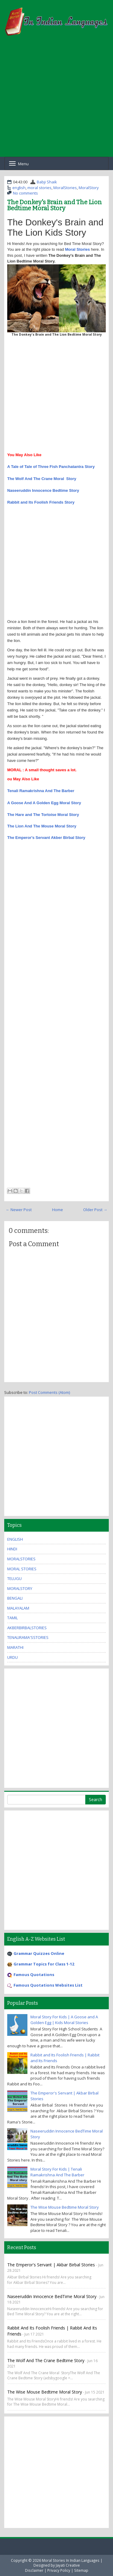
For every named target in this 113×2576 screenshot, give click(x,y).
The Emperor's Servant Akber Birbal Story (46, 837)
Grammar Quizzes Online (39, 1953)
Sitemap (81, 2570)
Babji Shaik (47, 182)
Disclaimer (34, 2570)
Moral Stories (77, 249)
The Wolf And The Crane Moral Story (41, 478)
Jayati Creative (68, 2565)
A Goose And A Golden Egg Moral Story (44, 803)
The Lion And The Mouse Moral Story (41, 826)
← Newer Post (19, 1209)
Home (57, 1209)
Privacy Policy (58, 2570)
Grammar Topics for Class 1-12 (44, 1964)
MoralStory (89, 187)
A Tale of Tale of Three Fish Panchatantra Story (51, 466)
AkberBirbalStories (27, 1627)
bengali (15, 1598)
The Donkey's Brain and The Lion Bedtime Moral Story (54, 205)
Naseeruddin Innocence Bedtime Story (43, 490)
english (19, 187)
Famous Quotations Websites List (48, 1985)
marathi (15, 1647)
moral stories (39, 187)
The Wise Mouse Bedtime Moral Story (64, 2207)
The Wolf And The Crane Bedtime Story (45, 2360)
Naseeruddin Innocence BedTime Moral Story (51, 2296)
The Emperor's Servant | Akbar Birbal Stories (51, 2265)
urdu (12, 1657)
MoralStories (65, 187)
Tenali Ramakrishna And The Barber (40, 790)
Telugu (14, 1578)
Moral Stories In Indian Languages (70, 2560)
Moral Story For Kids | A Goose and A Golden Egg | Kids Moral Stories (64, 2019)
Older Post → (95, 1209)
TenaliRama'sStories (28, 1637)
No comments (25, 193)
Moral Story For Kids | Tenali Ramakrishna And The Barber (57, 2172)
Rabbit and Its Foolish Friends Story (40, 502)
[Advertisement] (56, 100)
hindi (12, 1549)
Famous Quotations (34, 1974)
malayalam (18, 1608)
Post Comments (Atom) (49, 1392)
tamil (12, 1617)
